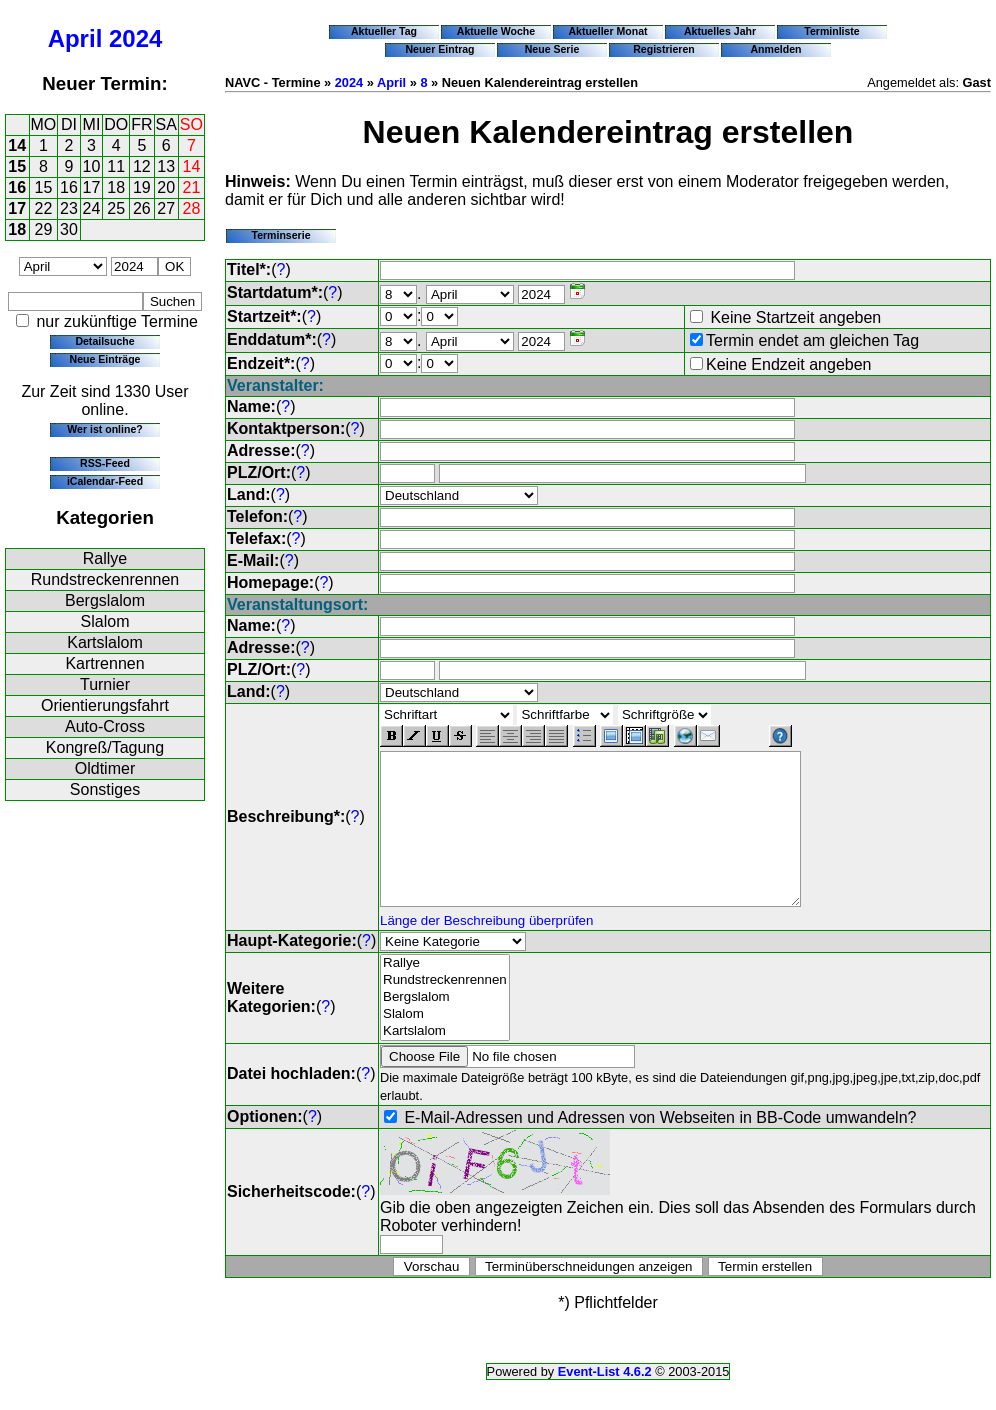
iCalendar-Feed (105, 481)
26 (142, 208)
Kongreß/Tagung (105, 747)
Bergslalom (105, 600)
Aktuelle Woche (496, 31)
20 (166, 187)
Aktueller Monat (607, 31)
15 (17, 166)
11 (116, 166)
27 (166, 208)
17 (92, 187)
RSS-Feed (105, 463)
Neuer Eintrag (439, 49)
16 (17, 187)
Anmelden (776, 49)
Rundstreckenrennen (105, 579)
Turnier (105, 684)
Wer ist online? (104, 429)
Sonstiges (105, 789)
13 (166, 166)
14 (17, 145)
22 (44, 208)
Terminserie (280, 235)
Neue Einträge (105, 359)
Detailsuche (104, 341)
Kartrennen (104, 663)
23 (69, 208)
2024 (135, 38)
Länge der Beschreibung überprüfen (486, 950)
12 (142, 166)
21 (192, 187)
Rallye (105, 558)
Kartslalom (105, 642)
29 (44, 229)
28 (192, 208)
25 (116, 208)
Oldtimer (105, 768)
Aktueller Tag (384, 31)
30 (69, 229)
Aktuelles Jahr (720, 31)
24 (92, 208)
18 (116, 187)
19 (142, 187)
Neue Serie (552, 49)
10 (92, 166)
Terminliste (831, 31)
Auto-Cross (105, 726)
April (75, 38)
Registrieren (664, 49)
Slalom (105, 621)
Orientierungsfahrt (105, 705)
